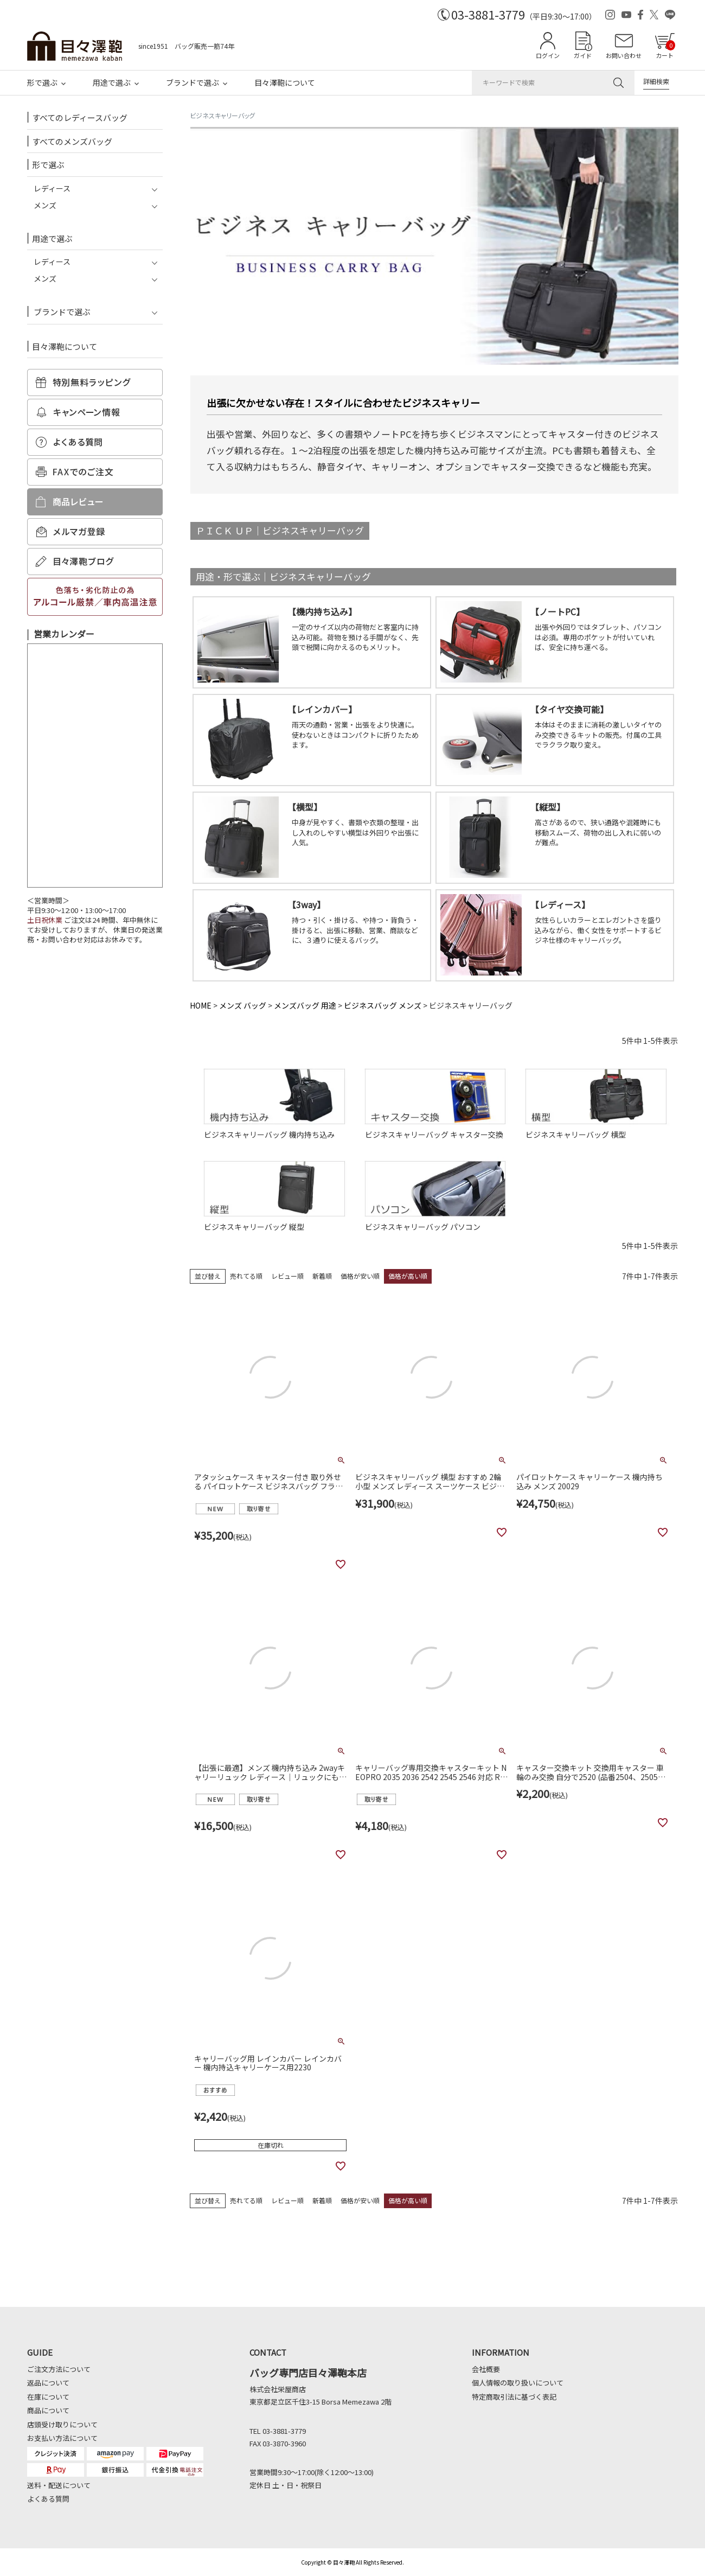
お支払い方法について (62, 2438)
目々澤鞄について (284, 82)
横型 (304, 806)
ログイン (548, 55)
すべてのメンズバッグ (72, 141)
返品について (48, 2382)
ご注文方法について (59, 2369)
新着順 (322, 1275)
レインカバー (322, 709)
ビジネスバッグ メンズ (382, 1005)
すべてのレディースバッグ (79, 117)
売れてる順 (246, 1275)
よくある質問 (48, 2499)
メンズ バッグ (242, 1005)
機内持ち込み (322, 611)
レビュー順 (287, 1275)
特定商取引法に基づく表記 (514, 2397)
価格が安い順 (360, 1275)
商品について (48, 2410)
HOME (200, 1005)
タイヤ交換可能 (569, 709)
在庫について (48, 2397)
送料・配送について (59, 2485)
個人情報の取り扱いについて (517, 2382)
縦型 (547, 806)
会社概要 (486, 2369)
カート (665, 50)
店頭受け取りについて (62, 2424)
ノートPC (557, 611)
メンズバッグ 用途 (305, 1005)
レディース (560, 904)
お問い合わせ (624, 55)
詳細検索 (656, 81)
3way (306, 904)
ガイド (583, 55)
